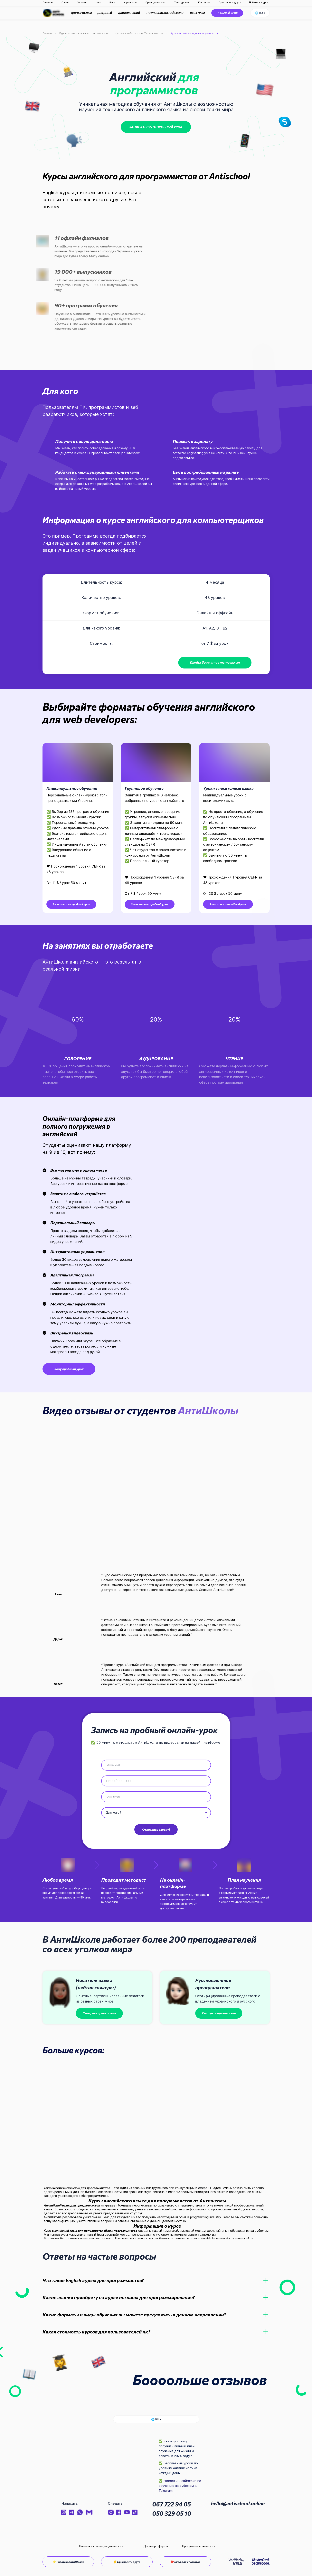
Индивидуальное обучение (71, 788)
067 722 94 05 (171, 2504)
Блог (112, 2)
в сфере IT (203, 2188)
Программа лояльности (198, 2546)
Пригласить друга (230, 2)
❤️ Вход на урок (259, 2)
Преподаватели (155, 2)
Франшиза (130, 2)
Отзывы (82, 2)
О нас (65, 2)
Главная (48, 2)
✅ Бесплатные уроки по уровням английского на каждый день (178, 2468)
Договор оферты (156, 2546)
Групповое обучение (144, 788)
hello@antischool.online (238, 2503)
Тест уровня (182, 2)
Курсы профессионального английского (83, 33)
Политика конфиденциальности (101, 2546)
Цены (98, 2)
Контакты (204, 2)
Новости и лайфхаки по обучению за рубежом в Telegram (180, 2486)
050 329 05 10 (171, 2513)
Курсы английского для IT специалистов (139, 33)
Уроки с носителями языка (228, 788)
